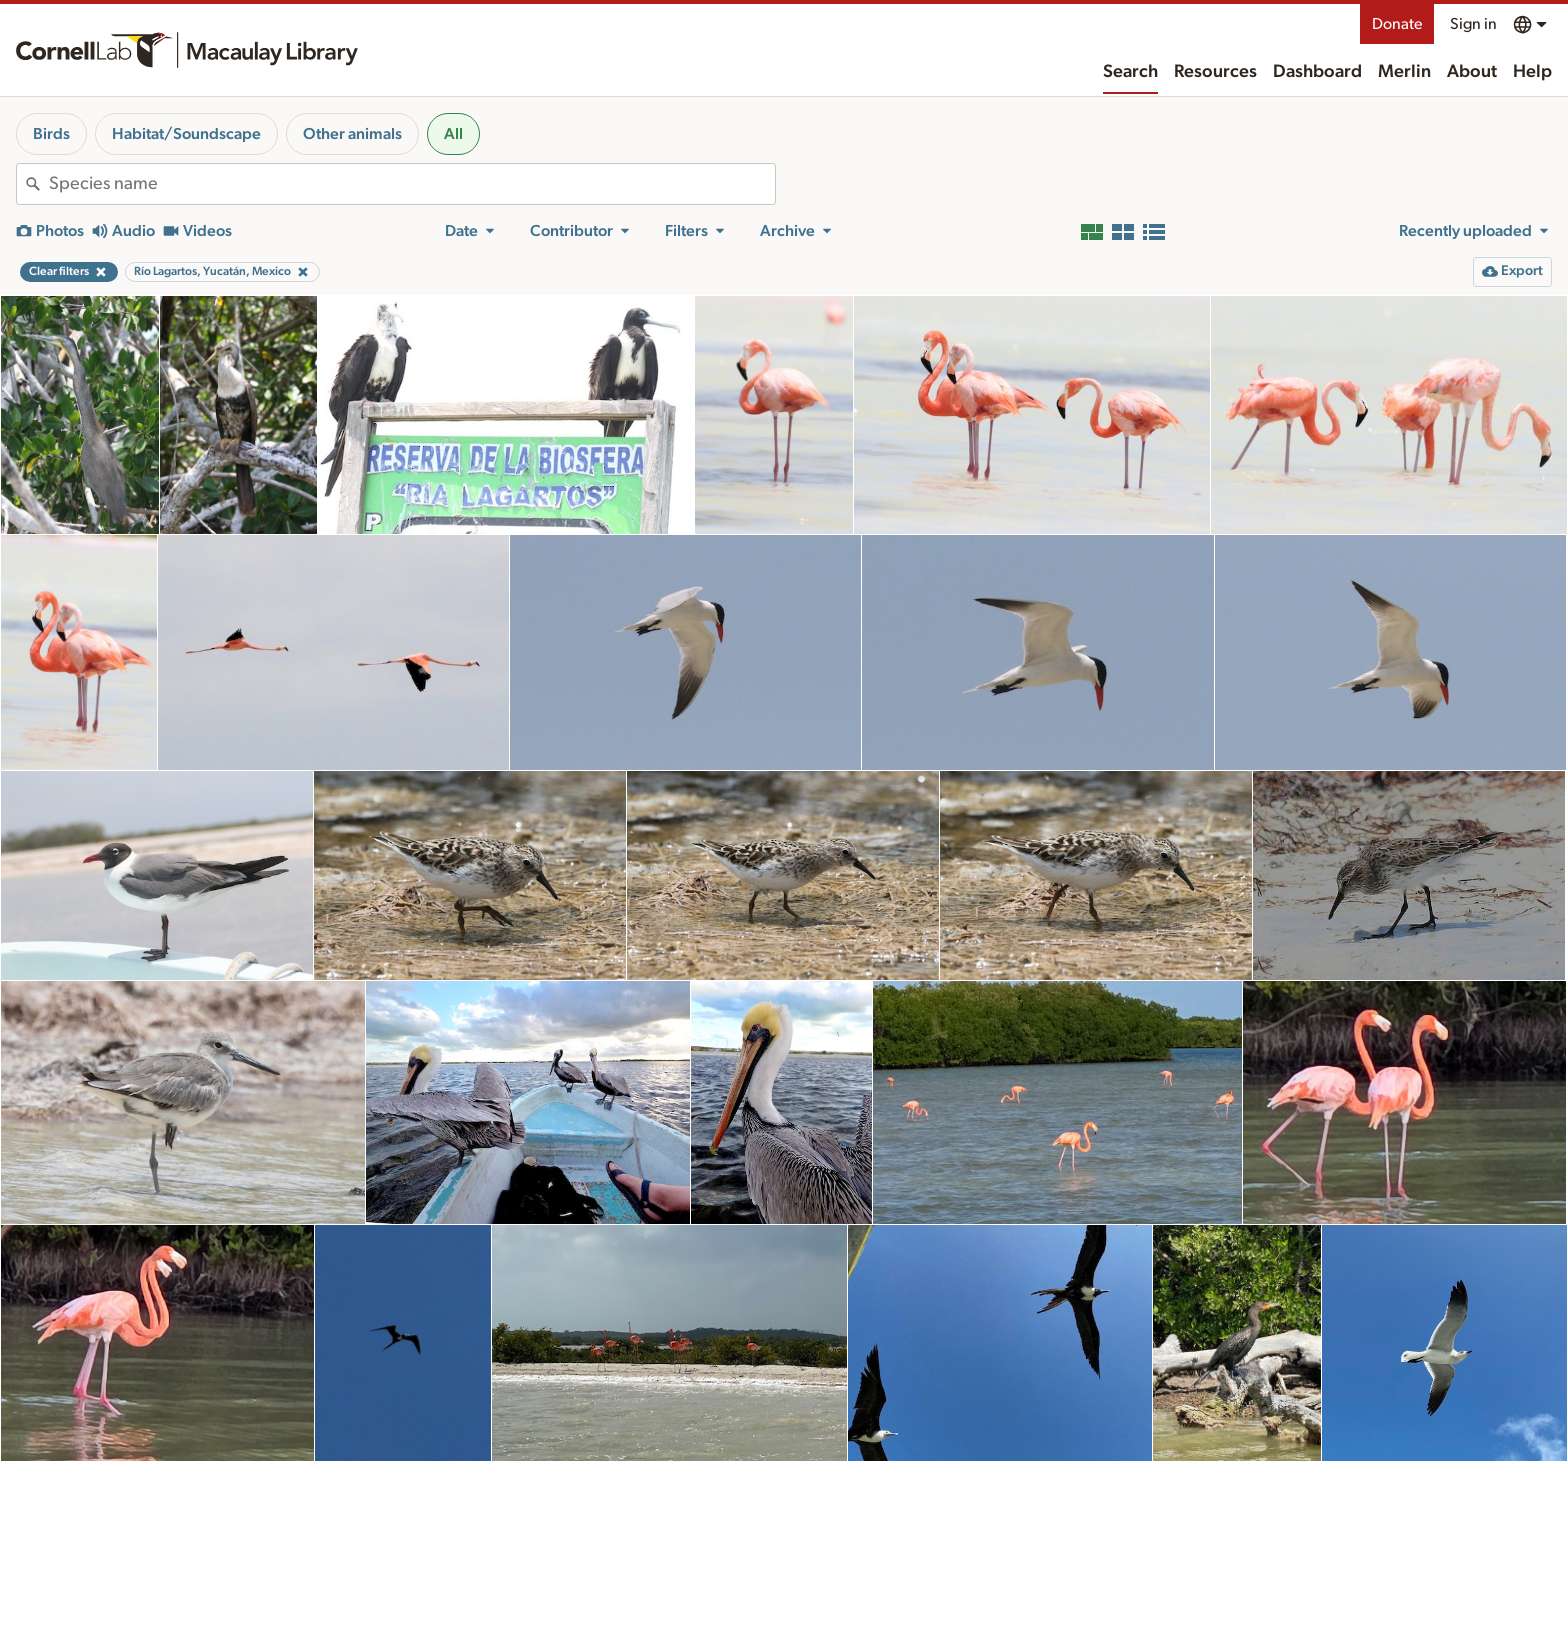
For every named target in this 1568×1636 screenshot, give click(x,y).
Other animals (352, 134)
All (453, 134)
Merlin (1404, 72)
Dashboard (1317, 72)
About (1472, 72)
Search (1130, 72)
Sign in (1473, 24)
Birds (51, 134)
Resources (1215, 72)
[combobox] (412, 184)
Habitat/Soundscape (186, 134)
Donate (1397, 24)
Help (1532, 72)
